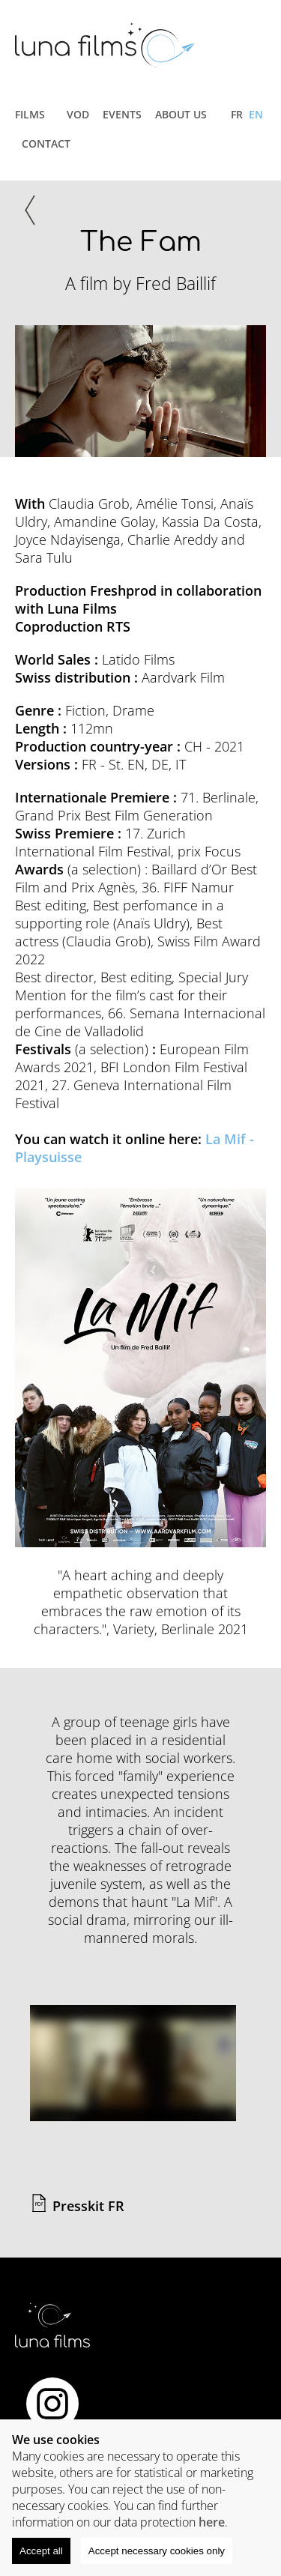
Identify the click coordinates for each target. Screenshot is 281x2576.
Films (30, 114)
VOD (78, 114)
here (212, 2522)
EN (256, 114)
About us (181, 114)
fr (237, 114)
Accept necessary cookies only (156, 2551)
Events (122, 114)
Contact (46, 143)
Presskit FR (88, 2206)
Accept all (41, 2551)
